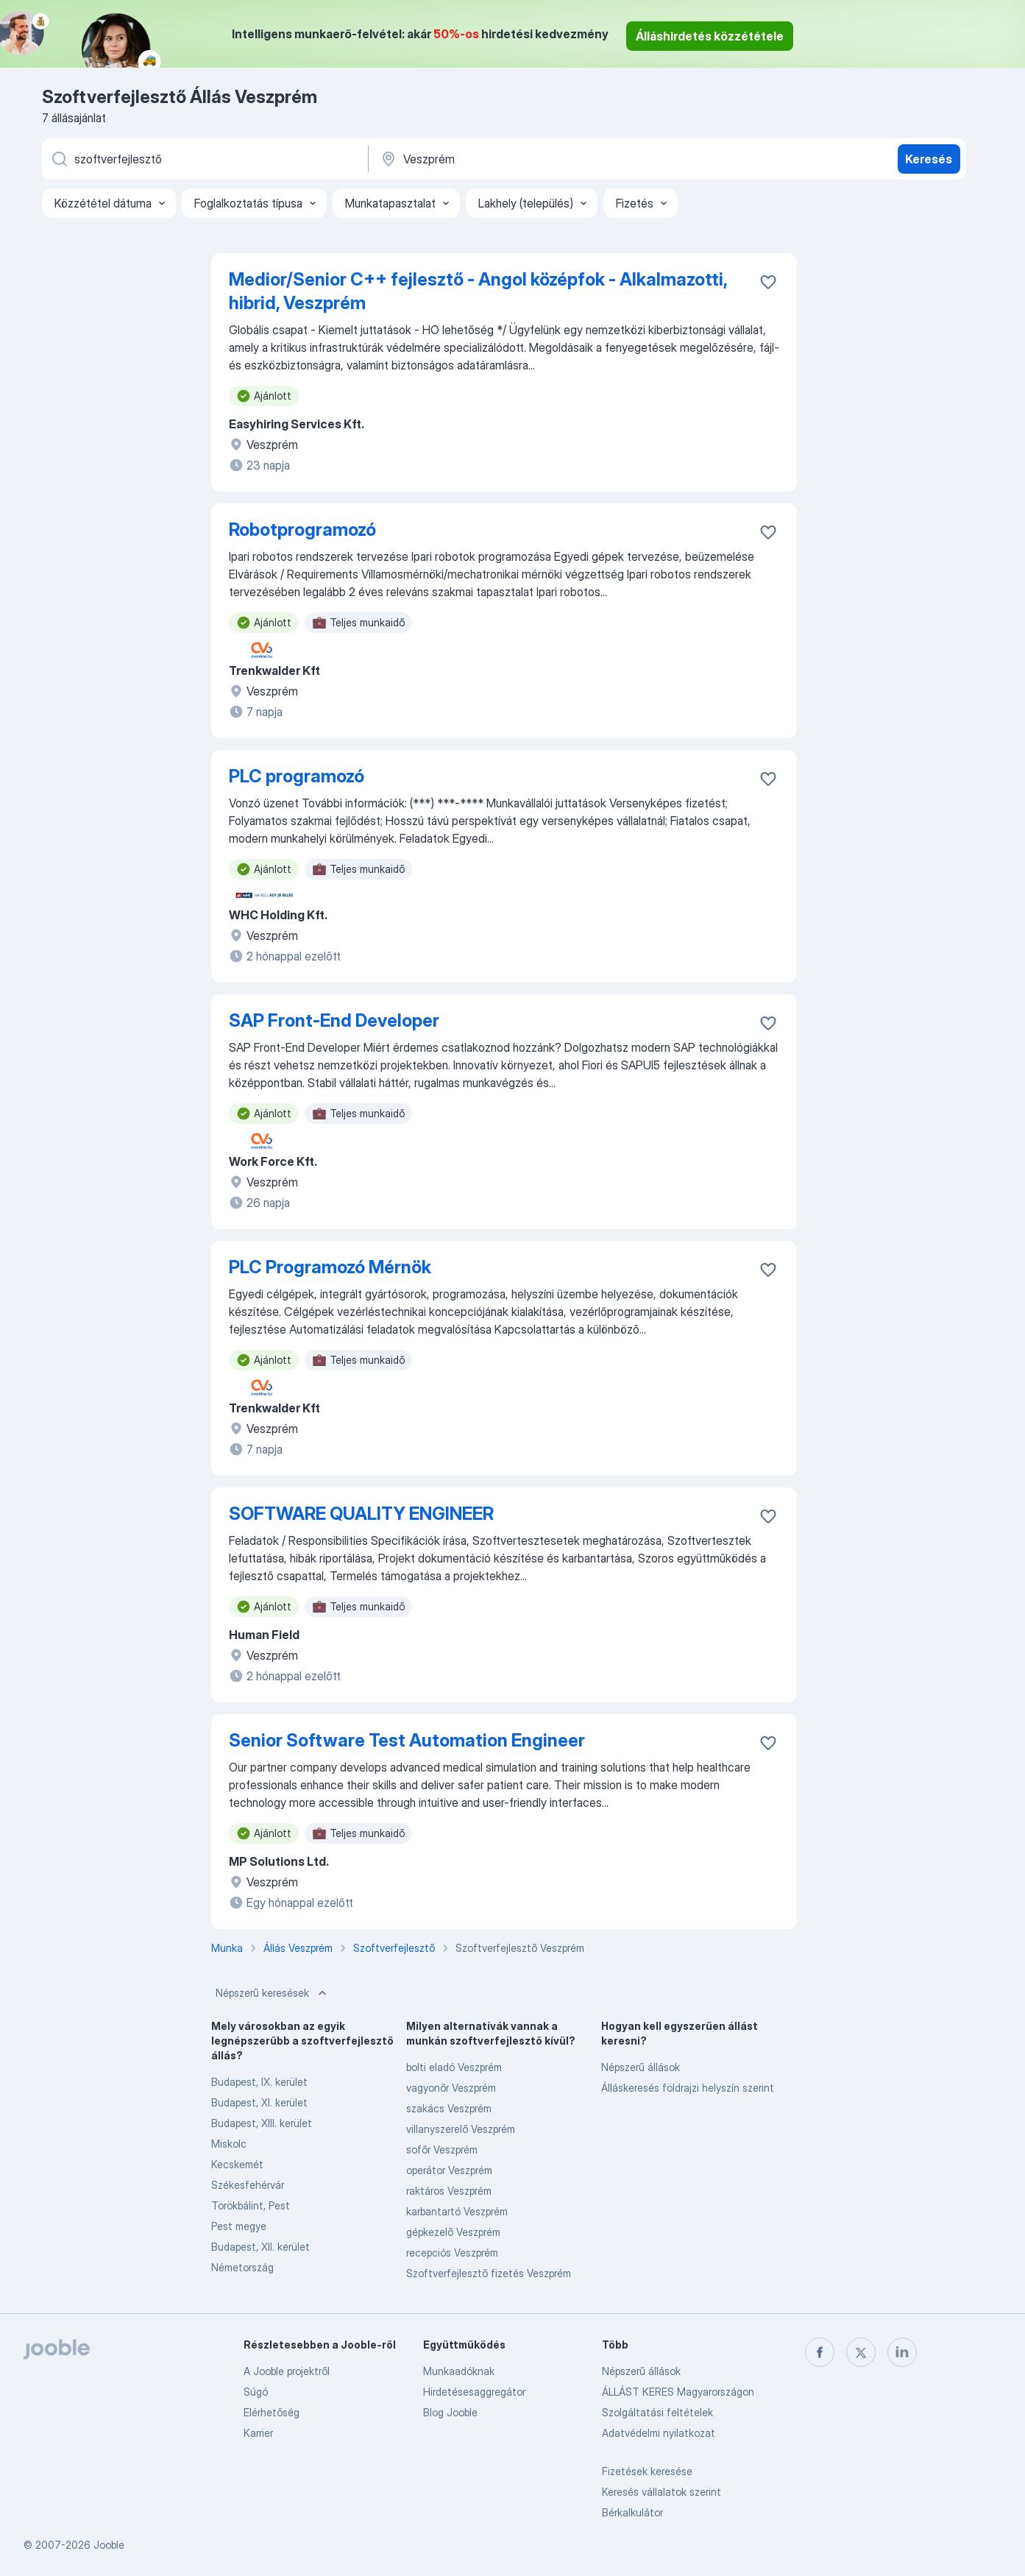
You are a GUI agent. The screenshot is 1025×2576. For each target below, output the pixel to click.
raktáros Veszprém (449, 2190)
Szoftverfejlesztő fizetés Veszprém (488, 2273)
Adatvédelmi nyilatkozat (658, 2433)
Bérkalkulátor (632, 2512)
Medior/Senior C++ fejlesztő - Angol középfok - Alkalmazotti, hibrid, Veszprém (478, 291)
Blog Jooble (450, 2412)
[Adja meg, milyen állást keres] (204, 159)
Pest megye (238, 2226)
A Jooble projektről (287, 2371)
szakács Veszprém (449, 2108)
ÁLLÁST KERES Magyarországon (678, 2391)
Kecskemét (237, 2164)
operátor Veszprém (449, 2170)
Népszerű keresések (273, 1993)
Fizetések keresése (647, 2471)
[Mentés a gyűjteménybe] (768, 281)
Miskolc (229, 2143)
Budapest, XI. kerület (259, 2102)
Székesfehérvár (247, 2185)
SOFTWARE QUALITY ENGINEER (361, 1513)
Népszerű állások (640, 2067)
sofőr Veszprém (442, 2149)
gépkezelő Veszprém (453, 2232)
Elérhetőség (271, 2412)
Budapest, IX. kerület (259, 2082)
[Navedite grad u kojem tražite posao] (533, 159)
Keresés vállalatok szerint (661, 2491)
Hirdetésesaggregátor (474, 2391)
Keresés (928, 159)
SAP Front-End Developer (334, 1020)
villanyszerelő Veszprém (460, 2129)
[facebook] (819, 2352)
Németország (242, 2267)
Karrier (258, 2433)
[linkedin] (902, 2352)
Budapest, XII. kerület (260, 2246)
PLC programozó (296, 776)
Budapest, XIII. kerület (261, 2123)
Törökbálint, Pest (250, 2205)
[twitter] (861, 2352)
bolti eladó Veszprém (454, 2067)
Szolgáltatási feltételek (657, 2412)
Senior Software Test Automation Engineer (407, 1740)
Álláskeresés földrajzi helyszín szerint (687, 2087)
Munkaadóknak (458, 2371)
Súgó (256, 2391)
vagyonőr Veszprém (451, 2087)
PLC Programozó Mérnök (330, 1267)
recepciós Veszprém (452, 2252)
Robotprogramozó (302, 529)
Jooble (108, 2544)
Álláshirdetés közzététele (710, 36)
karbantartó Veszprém (457, 2211)
